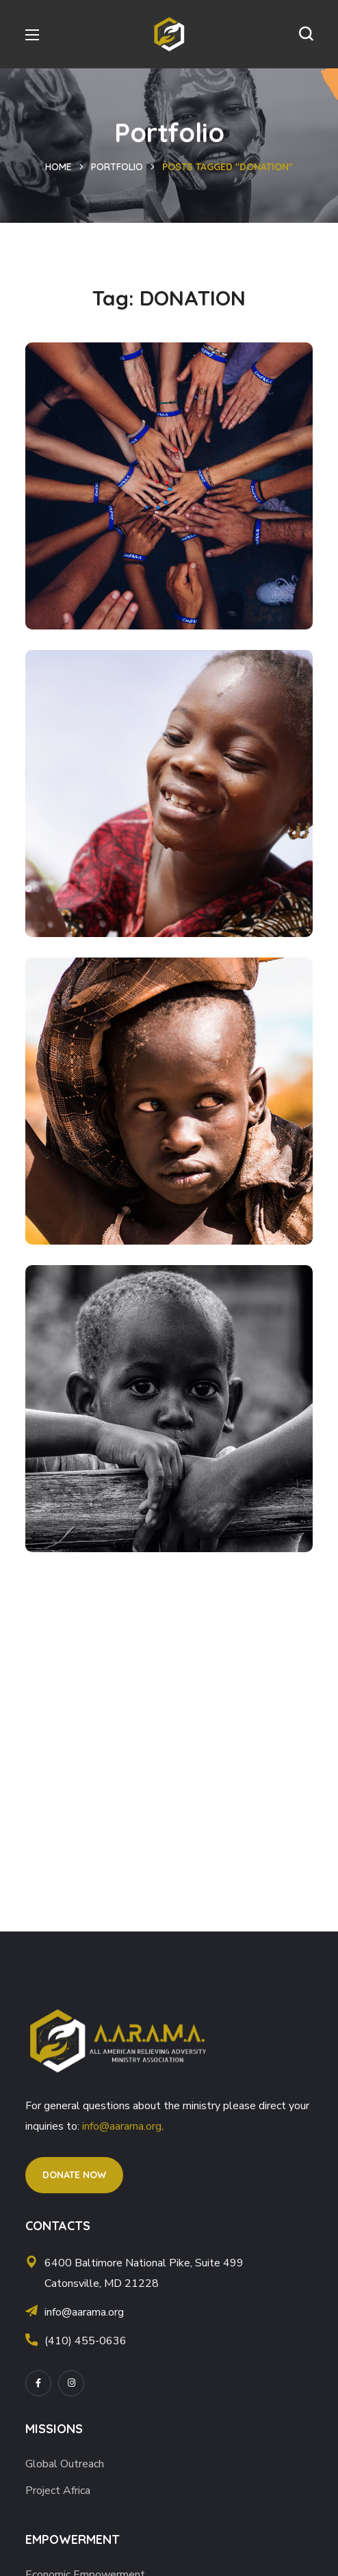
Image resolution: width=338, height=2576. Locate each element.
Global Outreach (64, 2463)
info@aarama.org (121, 2126)
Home (58, 167)
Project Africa (57, 2490)
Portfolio (117, 167)
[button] (306, 34)
